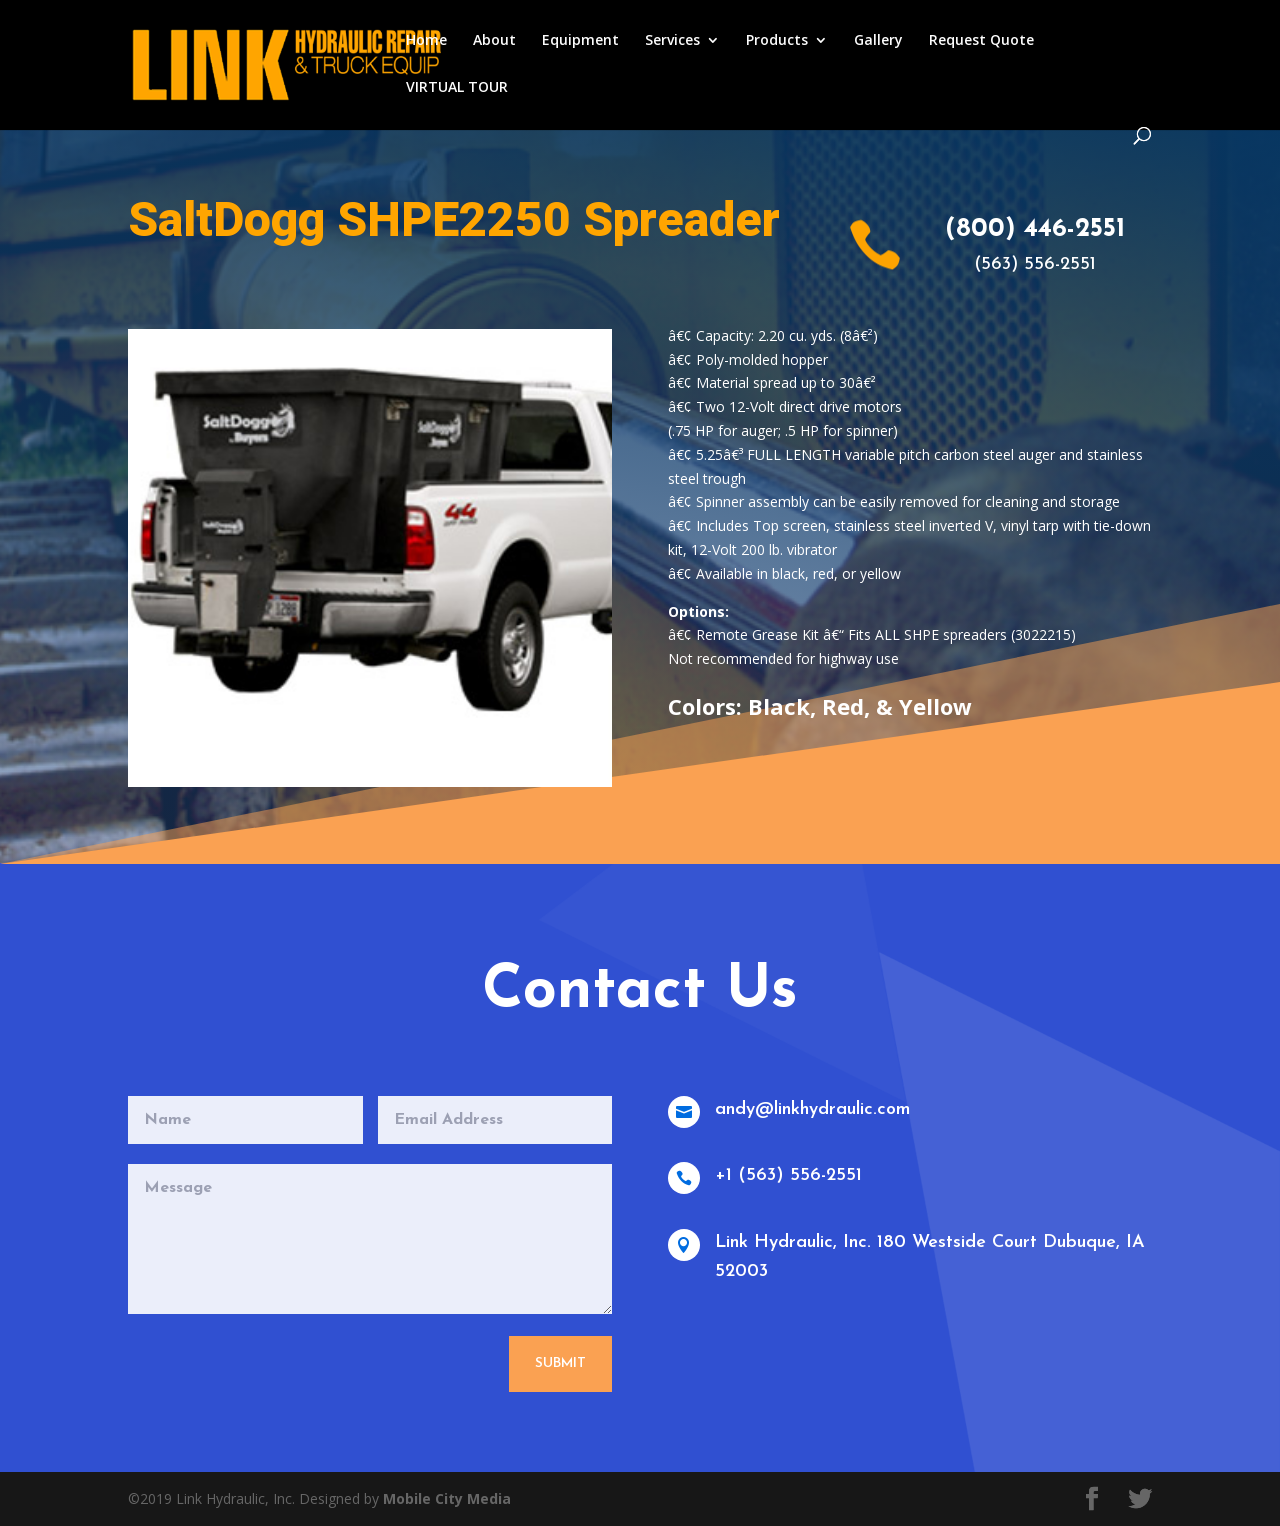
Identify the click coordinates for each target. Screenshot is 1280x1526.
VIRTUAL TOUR (457, 88)
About (494, 41)
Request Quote (981, 41)
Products (777, 41)
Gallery (878, 41)
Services (672, 41)
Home (426, 41)
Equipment (580, 41)
